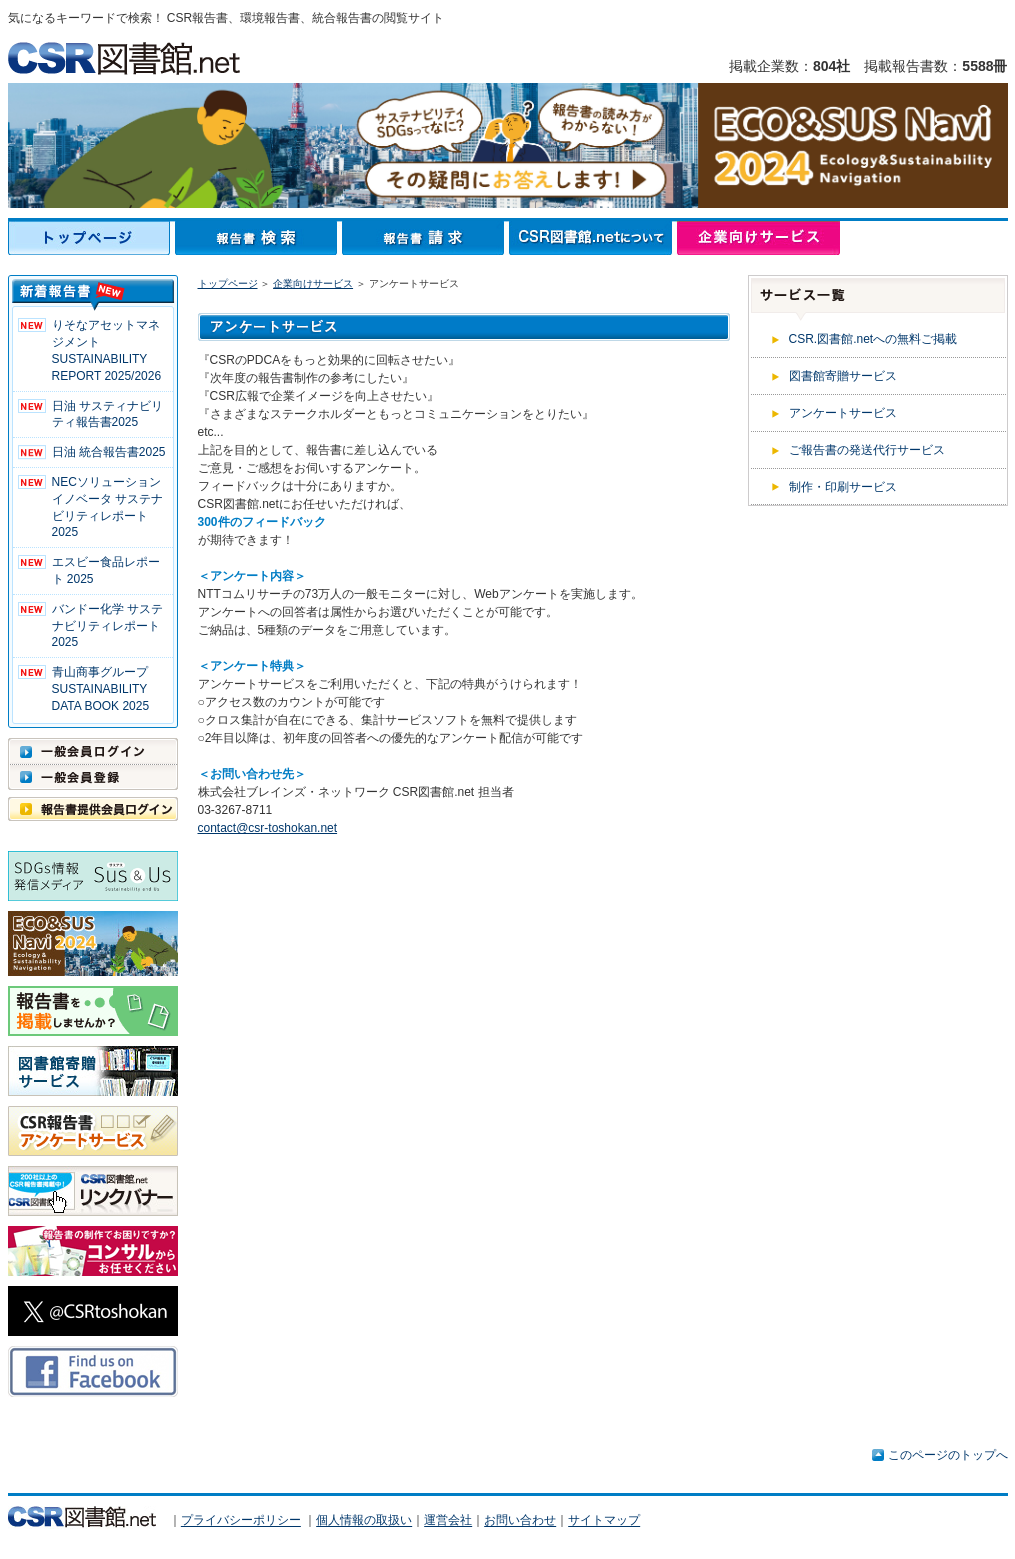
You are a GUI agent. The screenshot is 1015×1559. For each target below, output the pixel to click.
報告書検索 (258, 238)
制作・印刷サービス (843, 487)
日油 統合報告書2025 (109, 452)
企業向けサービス (758, 238)
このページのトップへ (948, 1455)
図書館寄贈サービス (843, 376)
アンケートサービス (843, 413)
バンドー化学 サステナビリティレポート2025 (107, 626)
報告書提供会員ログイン (93, 809)
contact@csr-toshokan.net (268, 828)
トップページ (91, 238)
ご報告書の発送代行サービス (867, 450)
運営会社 (448, 1521)
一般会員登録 (93, 777)
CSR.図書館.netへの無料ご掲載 (873, 339)
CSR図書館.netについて (593, 238)
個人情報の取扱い (364, 1521)
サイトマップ (604, 1521)
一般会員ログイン (93, 751)
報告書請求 (425, 238)
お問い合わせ (520, 1521)
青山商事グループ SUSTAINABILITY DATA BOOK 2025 (101, 689)
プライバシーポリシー (241, 1521)
